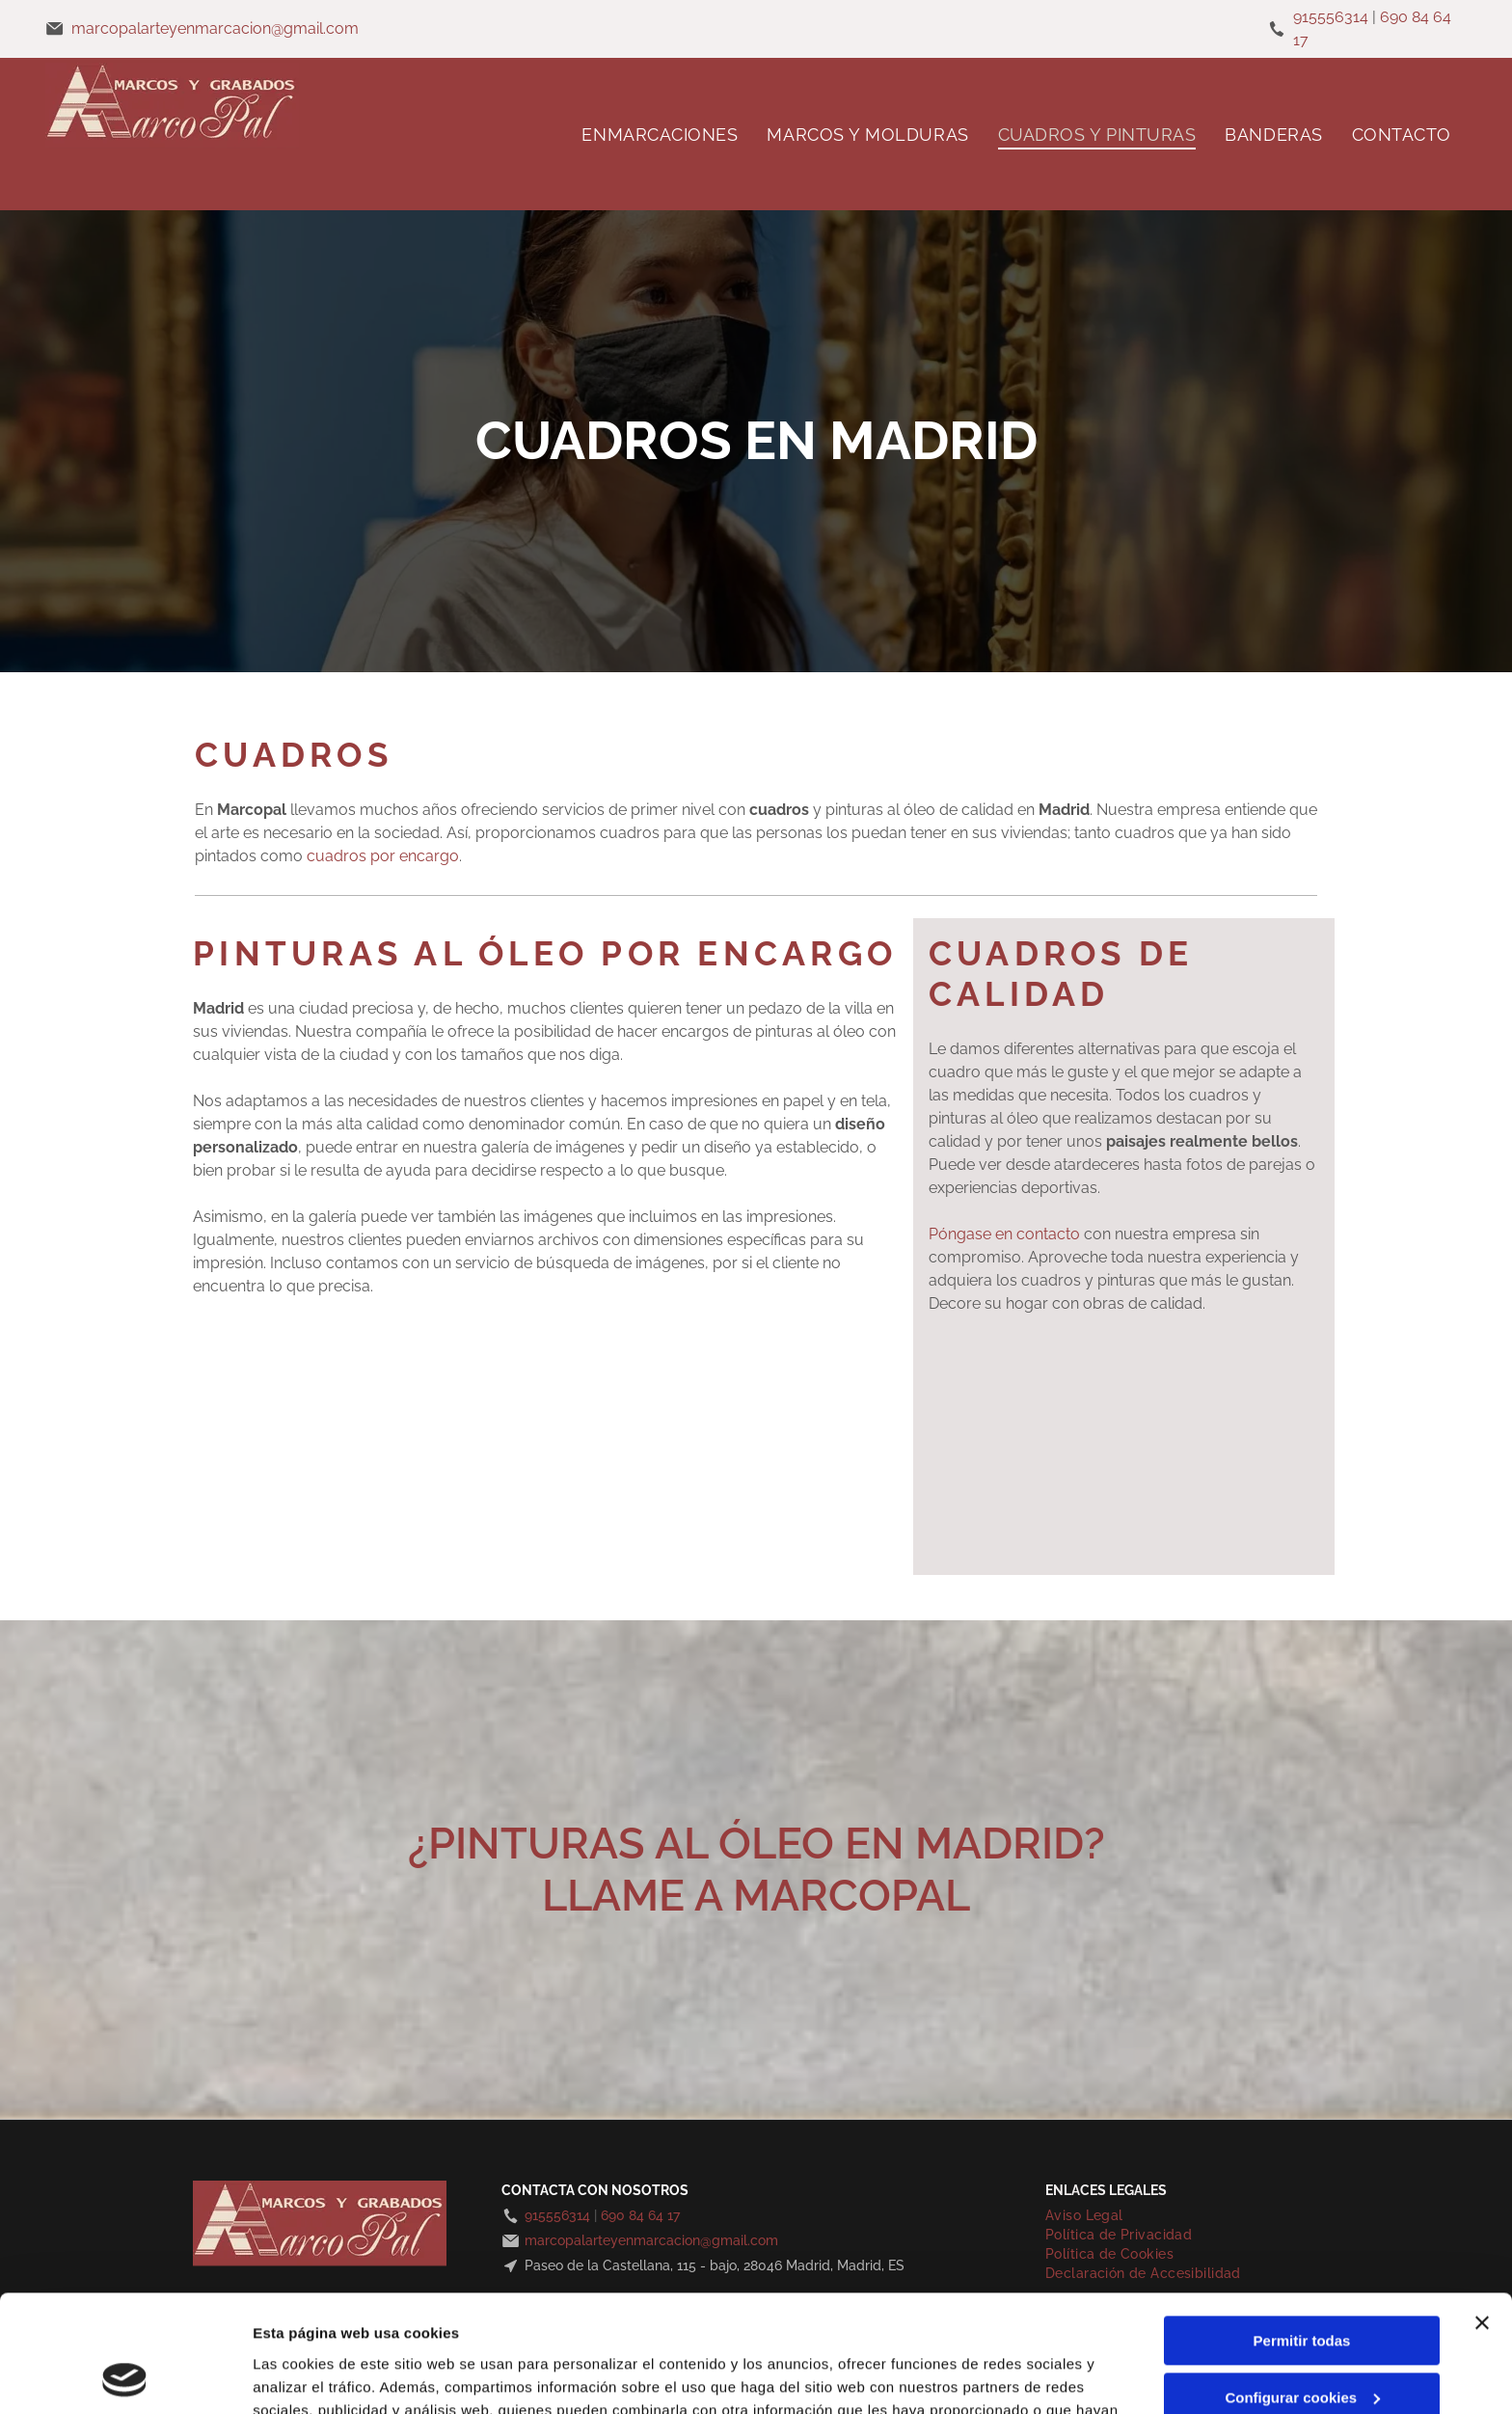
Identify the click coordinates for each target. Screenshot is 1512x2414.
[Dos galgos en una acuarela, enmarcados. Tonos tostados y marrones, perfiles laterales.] (254, 1382)
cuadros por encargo (383, 856)
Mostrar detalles (309, 2376)
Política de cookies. (742, 2323)
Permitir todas (1302, 2231)
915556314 (1330, 17)
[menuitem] (659, 134)
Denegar (1302, 2344)
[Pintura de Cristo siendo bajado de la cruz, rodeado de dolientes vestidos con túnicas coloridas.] (370, 1382)
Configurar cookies (1302, 2288)
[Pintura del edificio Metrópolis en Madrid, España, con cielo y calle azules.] (487, 1499)
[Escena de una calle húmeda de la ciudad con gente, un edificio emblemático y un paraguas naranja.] (720, 1382)
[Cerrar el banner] (1482, 2213)
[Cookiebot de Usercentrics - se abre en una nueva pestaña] (124, 2376)
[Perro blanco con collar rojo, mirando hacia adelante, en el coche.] (604, 1499)
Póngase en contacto (1004, 1234)
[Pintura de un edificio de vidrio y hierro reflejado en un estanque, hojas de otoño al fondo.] (370, 1499)
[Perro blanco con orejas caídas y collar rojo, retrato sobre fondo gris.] (720, 1499)
